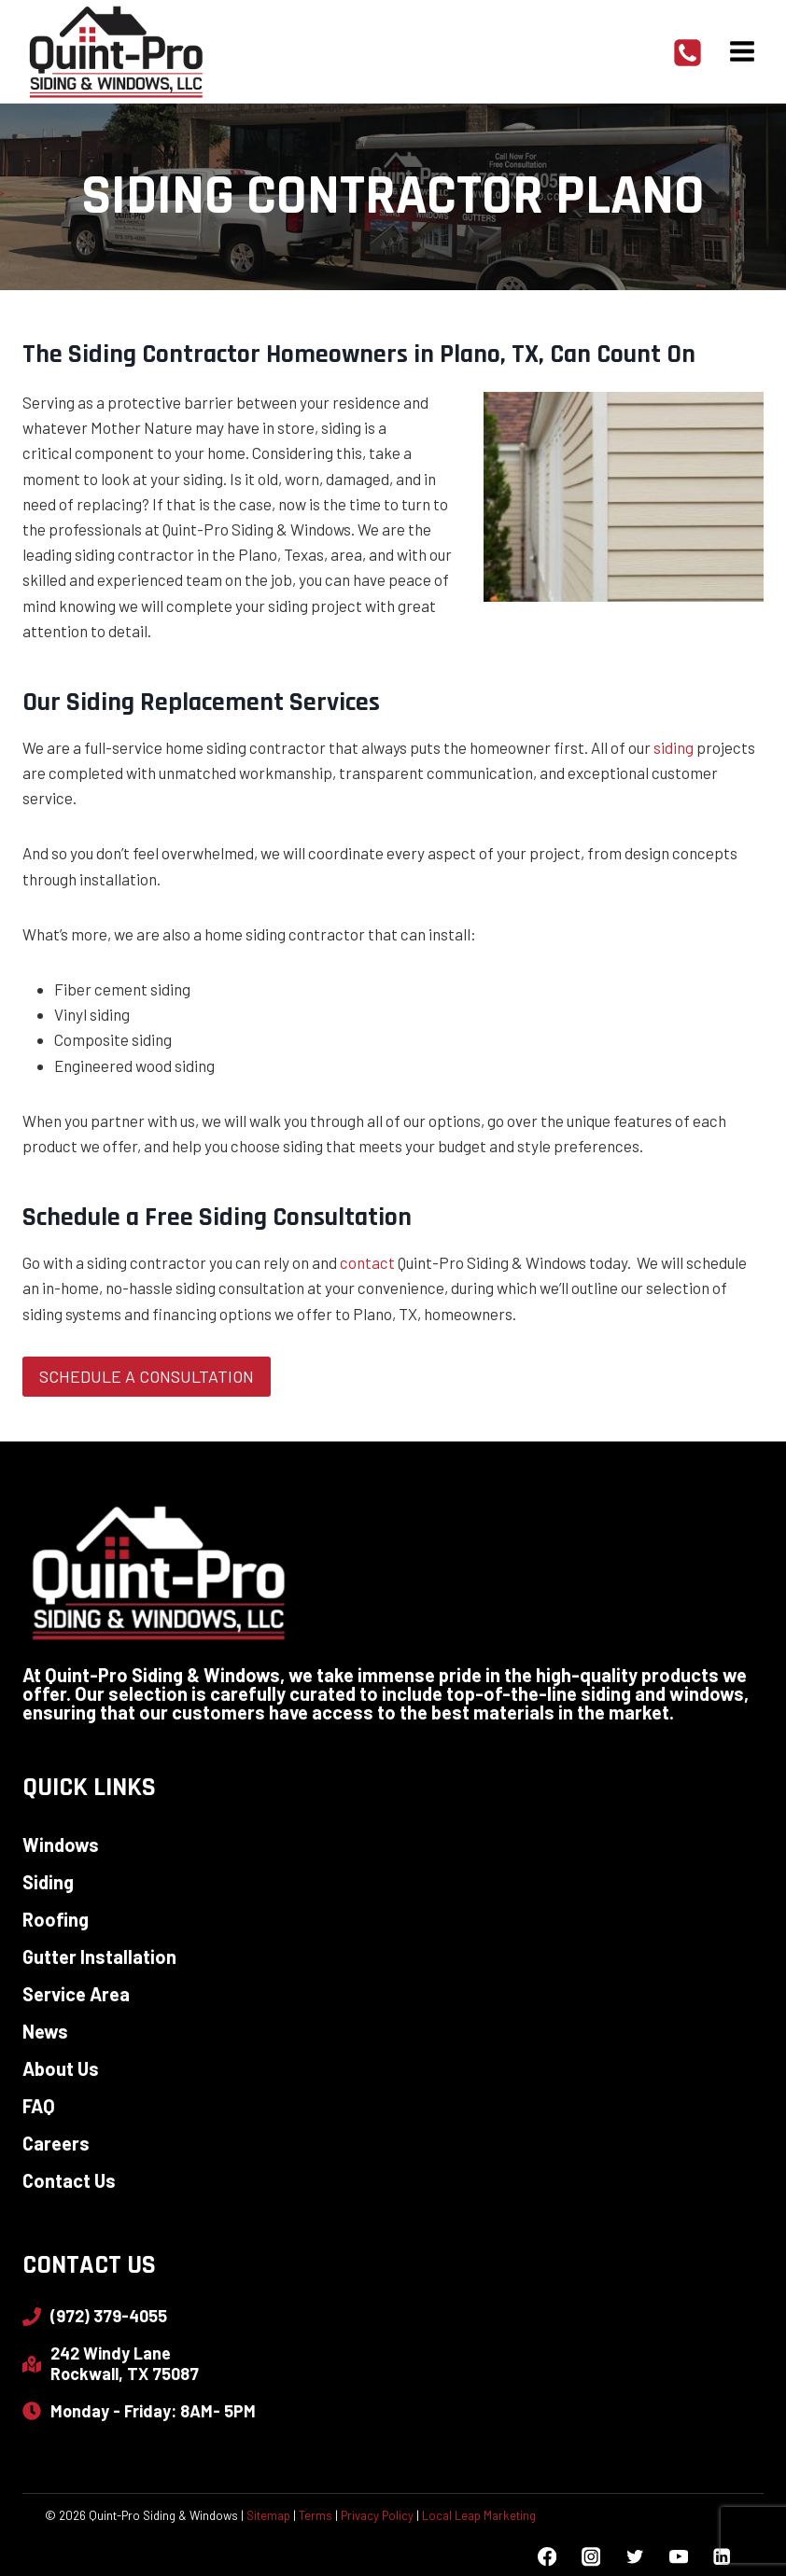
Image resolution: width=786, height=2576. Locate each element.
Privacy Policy (377, 2515)
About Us (60, 2068)
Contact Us (69, 2180)
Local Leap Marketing (479, 2515)
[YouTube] (678, 2557)
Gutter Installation (99, 1956)
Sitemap (268, 2515)
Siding (48, 1882)
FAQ (38, 2106)
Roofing (55, 1919)
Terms (315, 2515)
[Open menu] (742, 51)
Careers (56, 2143)
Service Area (76, 1994)
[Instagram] (590, 2557)
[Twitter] (634, 2557)
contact (367, 1262)
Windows (60, 1844)
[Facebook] (547, 2557)
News (45, 2031)
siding (673, 747)
